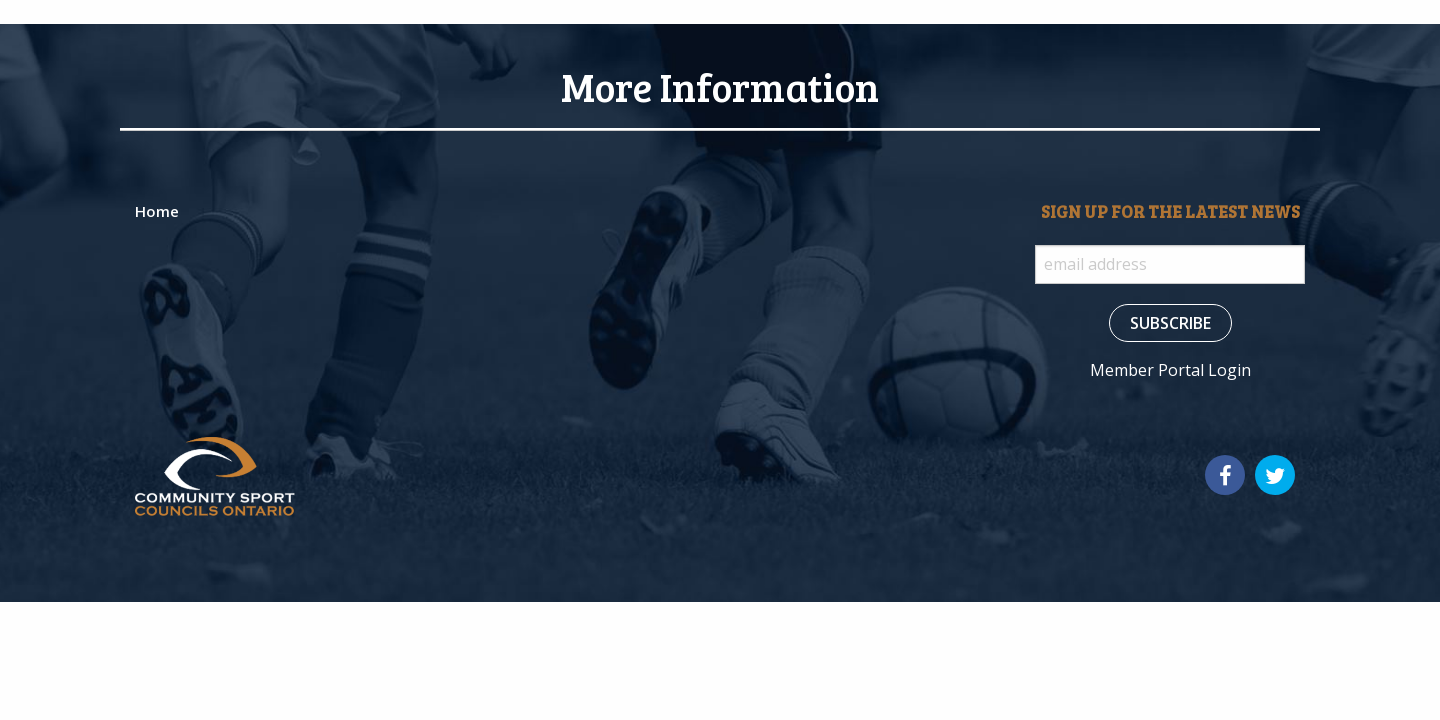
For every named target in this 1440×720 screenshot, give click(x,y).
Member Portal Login (1170, 370)
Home (157, 211)
